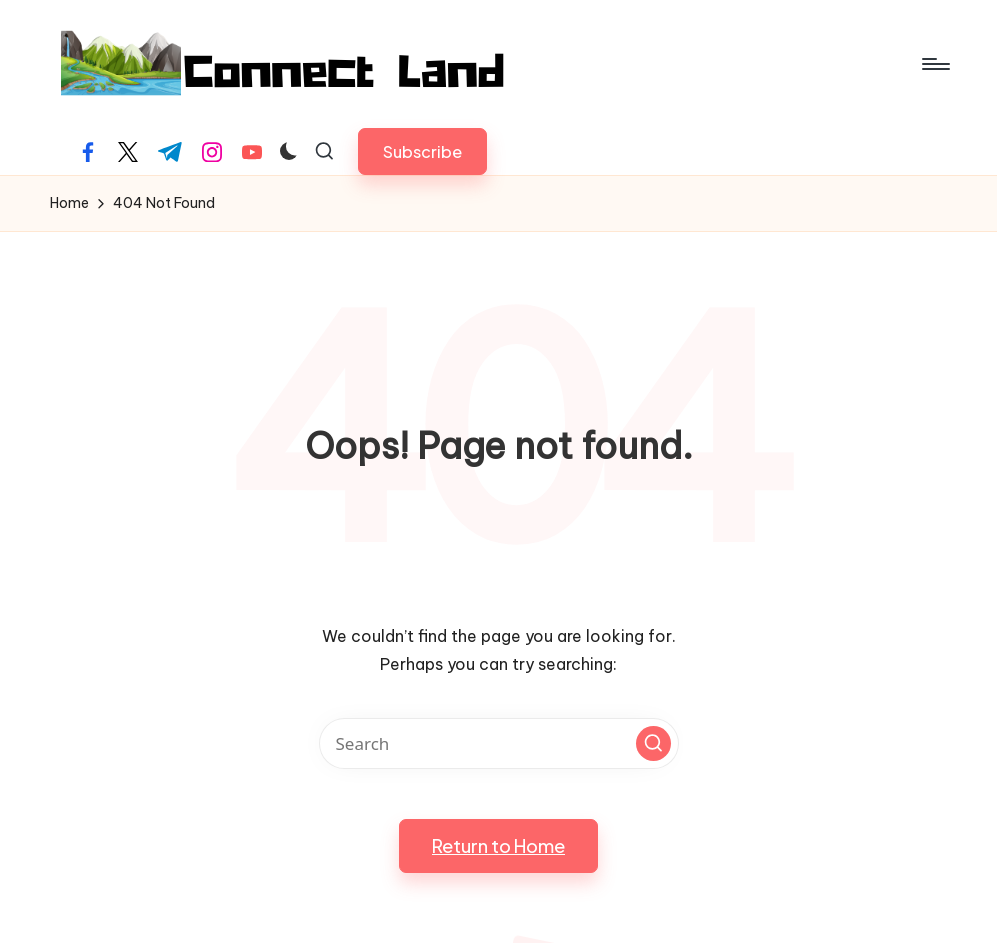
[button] (422, 151)
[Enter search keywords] (499, 743)
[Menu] (934, 64)
